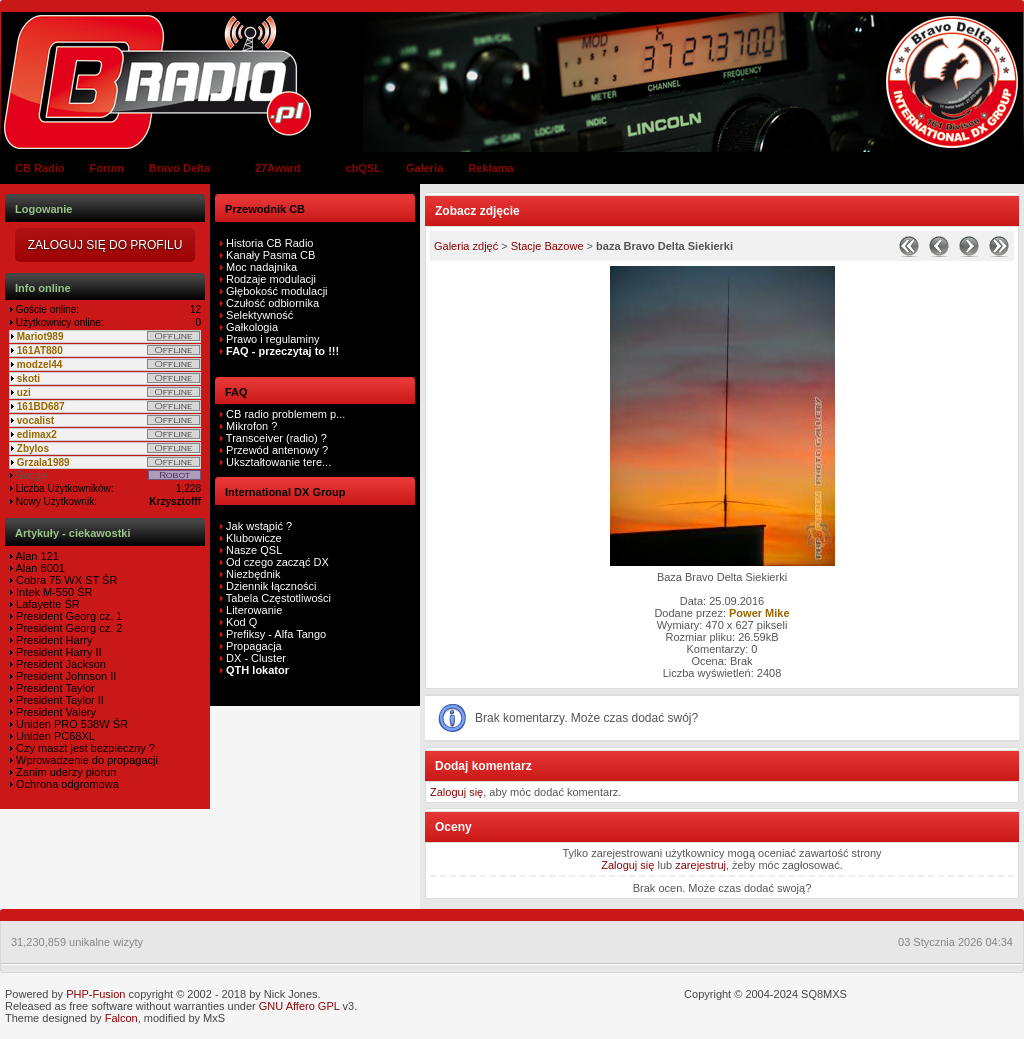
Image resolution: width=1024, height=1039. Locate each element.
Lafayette (37, 604)
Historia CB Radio (269, 243)
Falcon (121, 1018)
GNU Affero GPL (299, 1006)
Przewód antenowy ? (275, 450)
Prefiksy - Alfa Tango (276, 634)
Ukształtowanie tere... (277, 462)
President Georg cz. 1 (67, 616)
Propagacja (254, 646)
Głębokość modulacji (277, 291)
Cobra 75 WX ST (56, 580)
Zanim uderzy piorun (64, 772)
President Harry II (57, 652)
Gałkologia (250, 327)
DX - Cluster (256, 658)
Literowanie (254, 610)
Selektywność (259, 315)
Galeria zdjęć (466, 246)
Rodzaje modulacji (271, 279)
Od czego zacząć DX (277, 562)
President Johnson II (64, 676)
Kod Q (241, 622)
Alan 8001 (39, 568)
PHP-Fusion (95, 994)
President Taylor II (58, 700)
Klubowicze (254, 538)
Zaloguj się (456, 792)
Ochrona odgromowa (66, 784)
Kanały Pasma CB (270, 255)
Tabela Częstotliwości (278, 598)
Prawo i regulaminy (271, 339)
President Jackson (59, 664)
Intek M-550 (43, 592)
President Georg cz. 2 (67, 628)
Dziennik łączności (271, 586)
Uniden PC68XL (54, 736)
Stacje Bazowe (547, 246)
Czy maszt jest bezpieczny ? (84, 748)
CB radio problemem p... (284, 414)
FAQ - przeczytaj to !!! (281, 351)
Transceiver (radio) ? (275, 438)
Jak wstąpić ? (259, 526)
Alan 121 (36, 556)
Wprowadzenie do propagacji (85, 760)
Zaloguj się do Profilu (105, 245)
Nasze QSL (254, 550)
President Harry (52, 640)
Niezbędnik (253, 574)
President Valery (54, 712)
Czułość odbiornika (272, 303)
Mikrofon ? (250, 426)
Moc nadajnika (261, 267)
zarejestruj (700, 865)
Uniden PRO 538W (61, 724)
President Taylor (54, 688)
